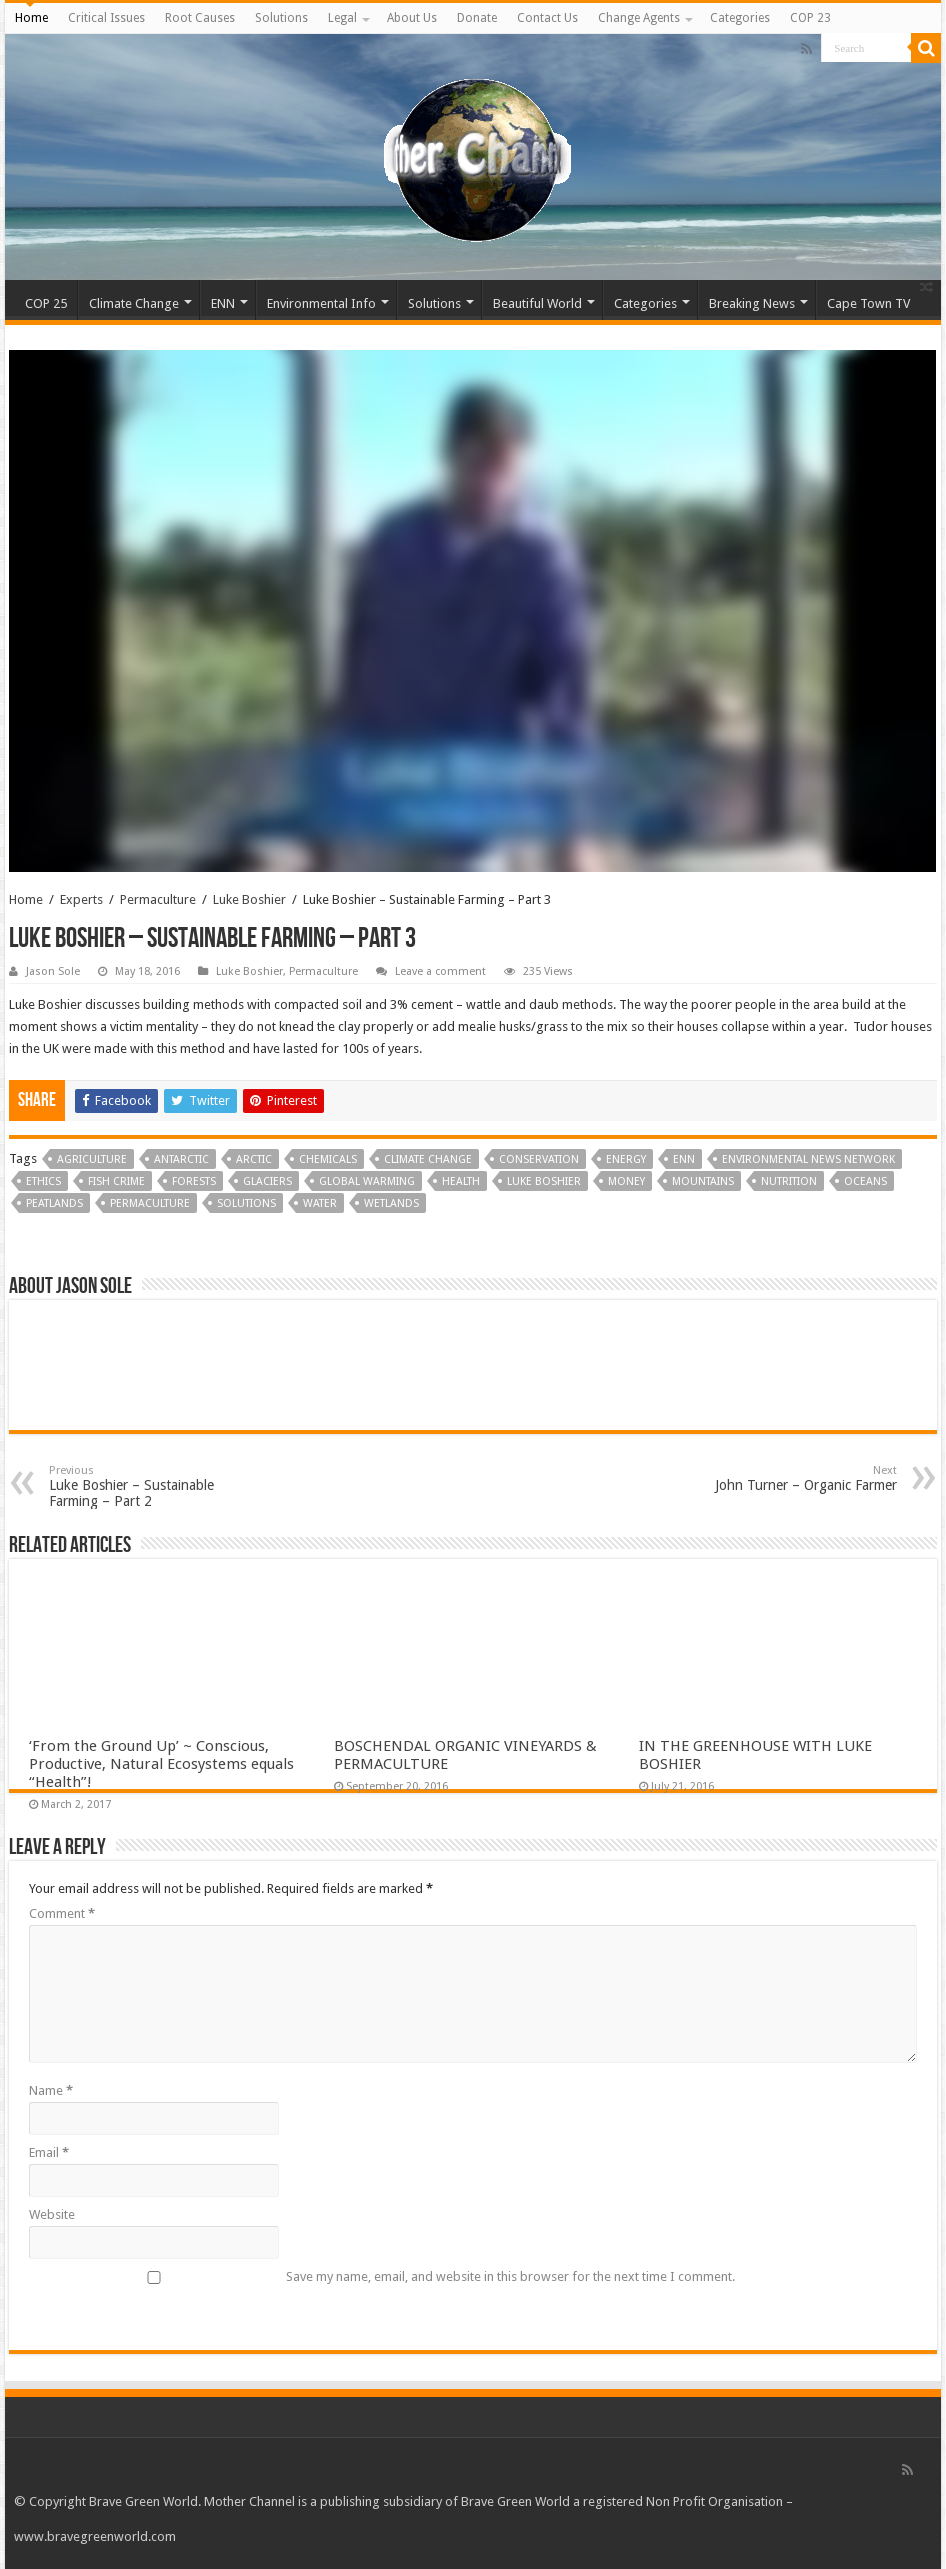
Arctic (254, 1159)
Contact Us (547, 18)
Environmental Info (321, 303)
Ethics (43, 1181)
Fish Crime (116, 1181)
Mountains (703, 1181)
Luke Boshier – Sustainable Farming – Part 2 (151, 1486)
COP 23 (810, 18)
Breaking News (752, 303)
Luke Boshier (249, 899)
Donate (477, 18)
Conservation (539, 1159)
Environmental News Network (808, 1159)
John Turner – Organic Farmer (794, 1478)
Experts (81, 899)
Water (320, 1203)
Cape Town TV (868, 303)
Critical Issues (106, 18)
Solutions (281, 18)
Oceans (865, 1181)
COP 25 (46, 303)
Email (49, 2152)
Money (626, 1181)
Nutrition (789, 1181)
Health (461, 1181)
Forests (194, 1181)
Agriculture (92, 1159)
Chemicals (328, 1159)
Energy (626, 1159)
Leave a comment (440, 971)
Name (51, 2090)
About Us (412, 18)
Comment (62, 1913)
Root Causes (200, 18)
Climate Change (134, 303)
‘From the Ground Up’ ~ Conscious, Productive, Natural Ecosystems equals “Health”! (161, 1764)
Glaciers (267, 1181)
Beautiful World (537, 303)
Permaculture (158, 899)
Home (31, 18)
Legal (342, 18)
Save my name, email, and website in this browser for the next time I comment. (510, 2276)
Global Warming (367, 1181)
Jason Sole (53, 971)
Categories (740, 18)
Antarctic (181, 1159)
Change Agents (639, 18)
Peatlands (54, 1203)
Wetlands (391, 1203)
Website (52, 2214)
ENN (223, 303)
